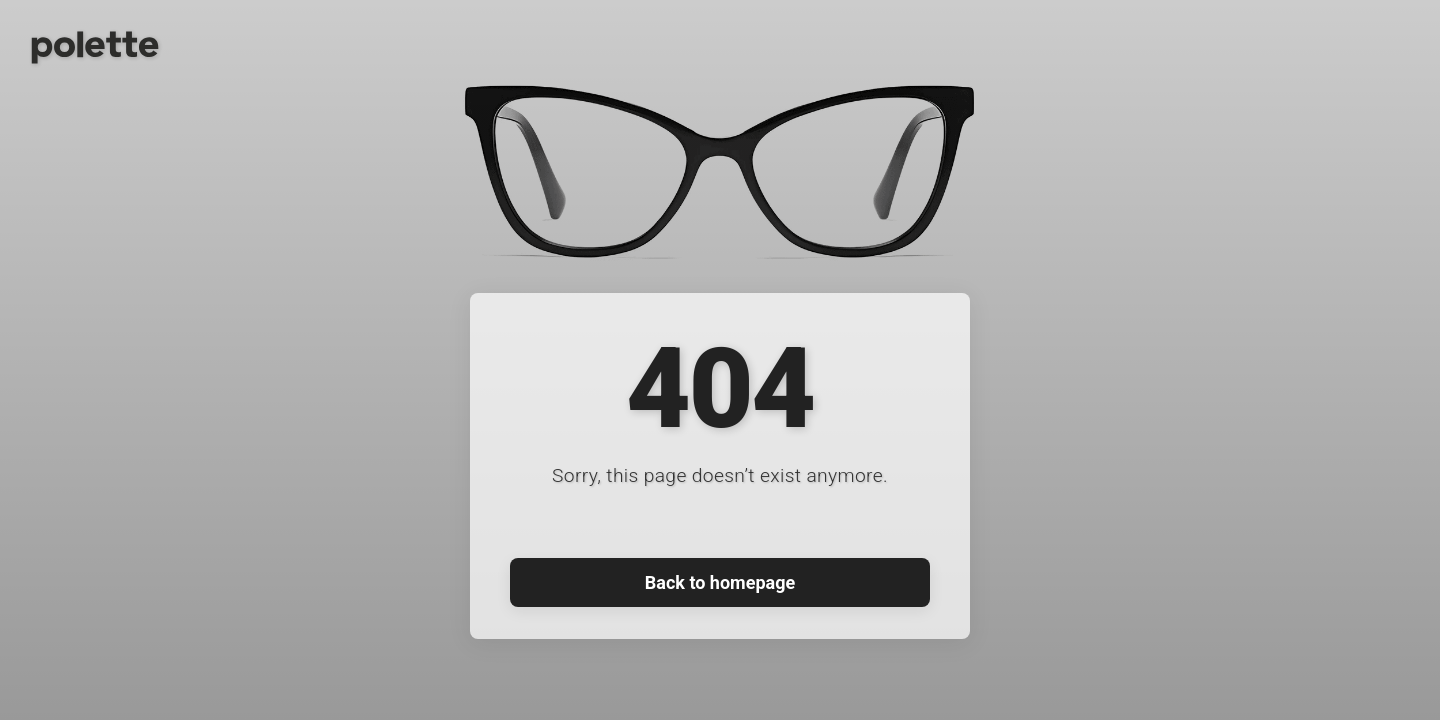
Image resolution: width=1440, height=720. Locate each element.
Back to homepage (720, 582)
